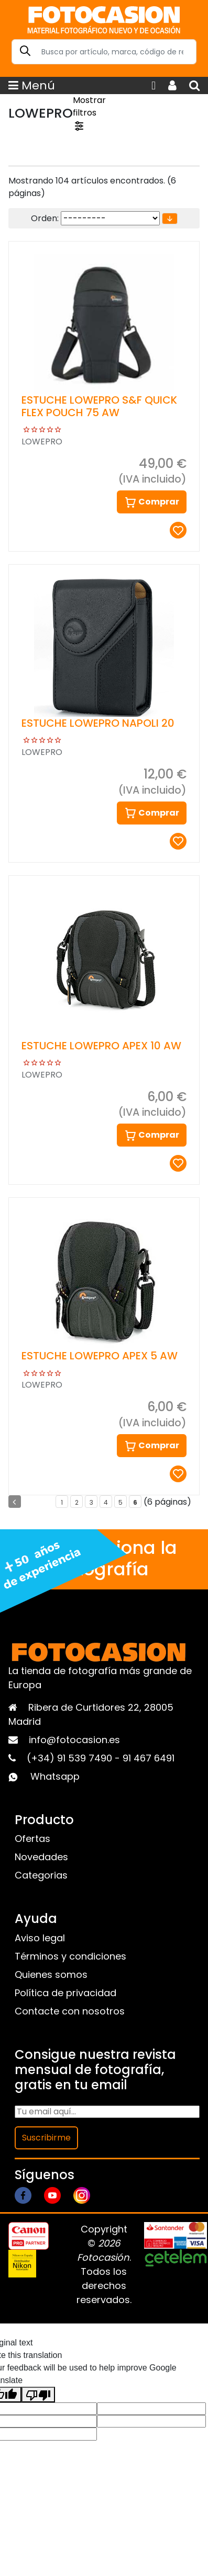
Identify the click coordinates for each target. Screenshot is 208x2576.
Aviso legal (40, 1937)
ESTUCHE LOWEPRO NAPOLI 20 (97, 723)
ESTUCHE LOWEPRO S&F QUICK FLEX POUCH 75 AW (99, 406)
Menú (31, 85)
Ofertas (32, 1838)
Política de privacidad (65, 1992)
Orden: (45, 218)
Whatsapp (55, 1776)
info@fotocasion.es (74, 1739)
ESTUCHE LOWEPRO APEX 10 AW (101, 1045)
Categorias (41, 1875)
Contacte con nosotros (70, 2011)
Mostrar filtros (89, 113)
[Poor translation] (38, 2394)
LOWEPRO (41, 442)
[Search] (104, 51)
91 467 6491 (148, 1758)
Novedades (41, 1856)
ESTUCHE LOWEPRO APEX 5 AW (99, 1355)
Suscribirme (46, 2138)
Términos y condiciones (70, 1956)
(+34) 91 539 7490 (71, 1758)
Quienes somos (51, 1974)
